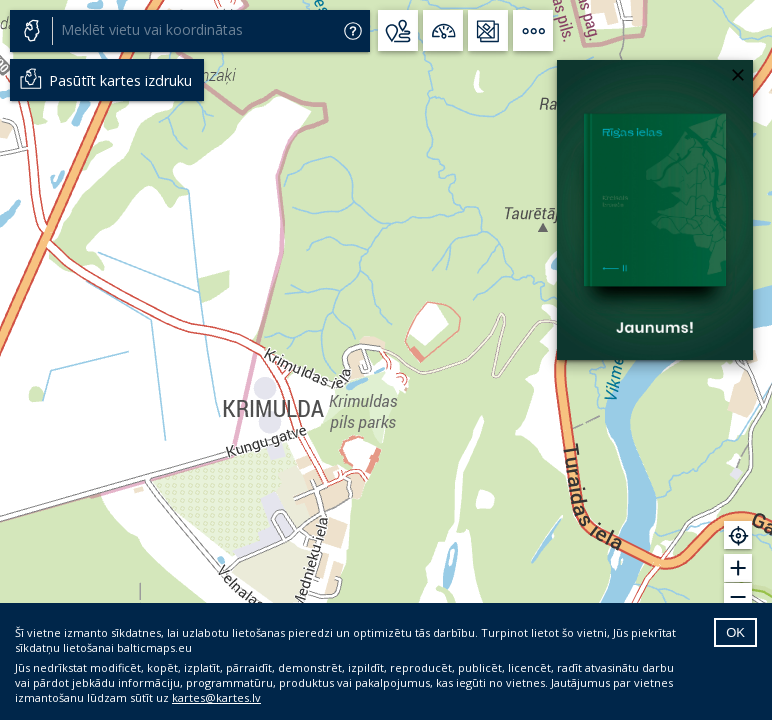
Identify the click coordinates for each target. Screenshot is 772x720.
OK (735, 632)
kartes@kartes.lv (216, 697)
